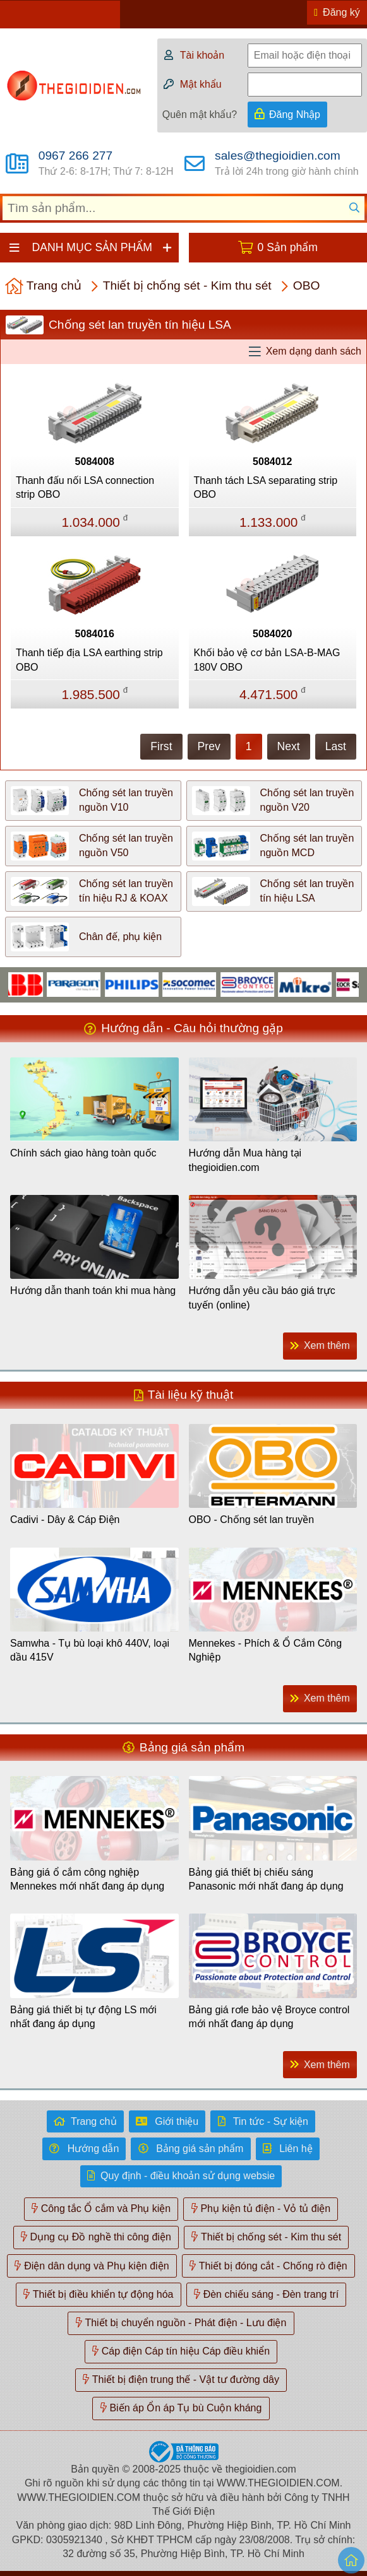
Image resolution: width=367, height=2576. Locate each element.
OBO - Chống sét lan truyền (252, 1519)
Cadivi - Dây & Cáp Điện (65, 1519)
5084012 (272, 461)
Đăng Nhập (294, 114)
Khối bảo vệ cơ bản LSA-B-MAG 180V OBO (267, 659)
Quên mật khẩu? (200, 114)
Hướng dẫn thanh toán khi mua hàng (93, 1290)
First (161, 746)
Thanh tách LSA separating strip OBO (266, 487)
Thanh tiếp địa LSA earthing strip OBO (89, 659)
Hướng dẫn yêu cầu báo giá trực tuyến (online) (262, 1297)
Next (288, 746)
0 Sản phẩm (288, 247)
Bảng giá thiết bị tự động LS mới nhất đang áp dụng (83, 2016)
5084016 (94, 633)
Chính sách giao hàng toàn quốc (83, 1153)
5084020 (272, 633)
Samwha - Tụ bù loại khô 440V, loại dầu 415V (89, 1650)
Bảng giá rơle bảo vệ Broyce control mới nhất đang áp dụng (269, 2016)
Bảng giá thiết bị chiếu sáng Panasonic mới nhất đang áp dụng (266, 1879)
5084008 (94, 461)
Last (335, 746)
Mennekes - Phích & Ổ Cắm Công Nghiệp (265, 1650)
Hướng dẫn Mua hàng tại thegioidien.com (245, 1160)
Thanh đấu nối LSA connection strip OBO (85, 487)
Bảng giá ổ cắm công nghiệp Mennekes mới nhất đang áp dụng (87, 1879)
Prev (209, 746)
